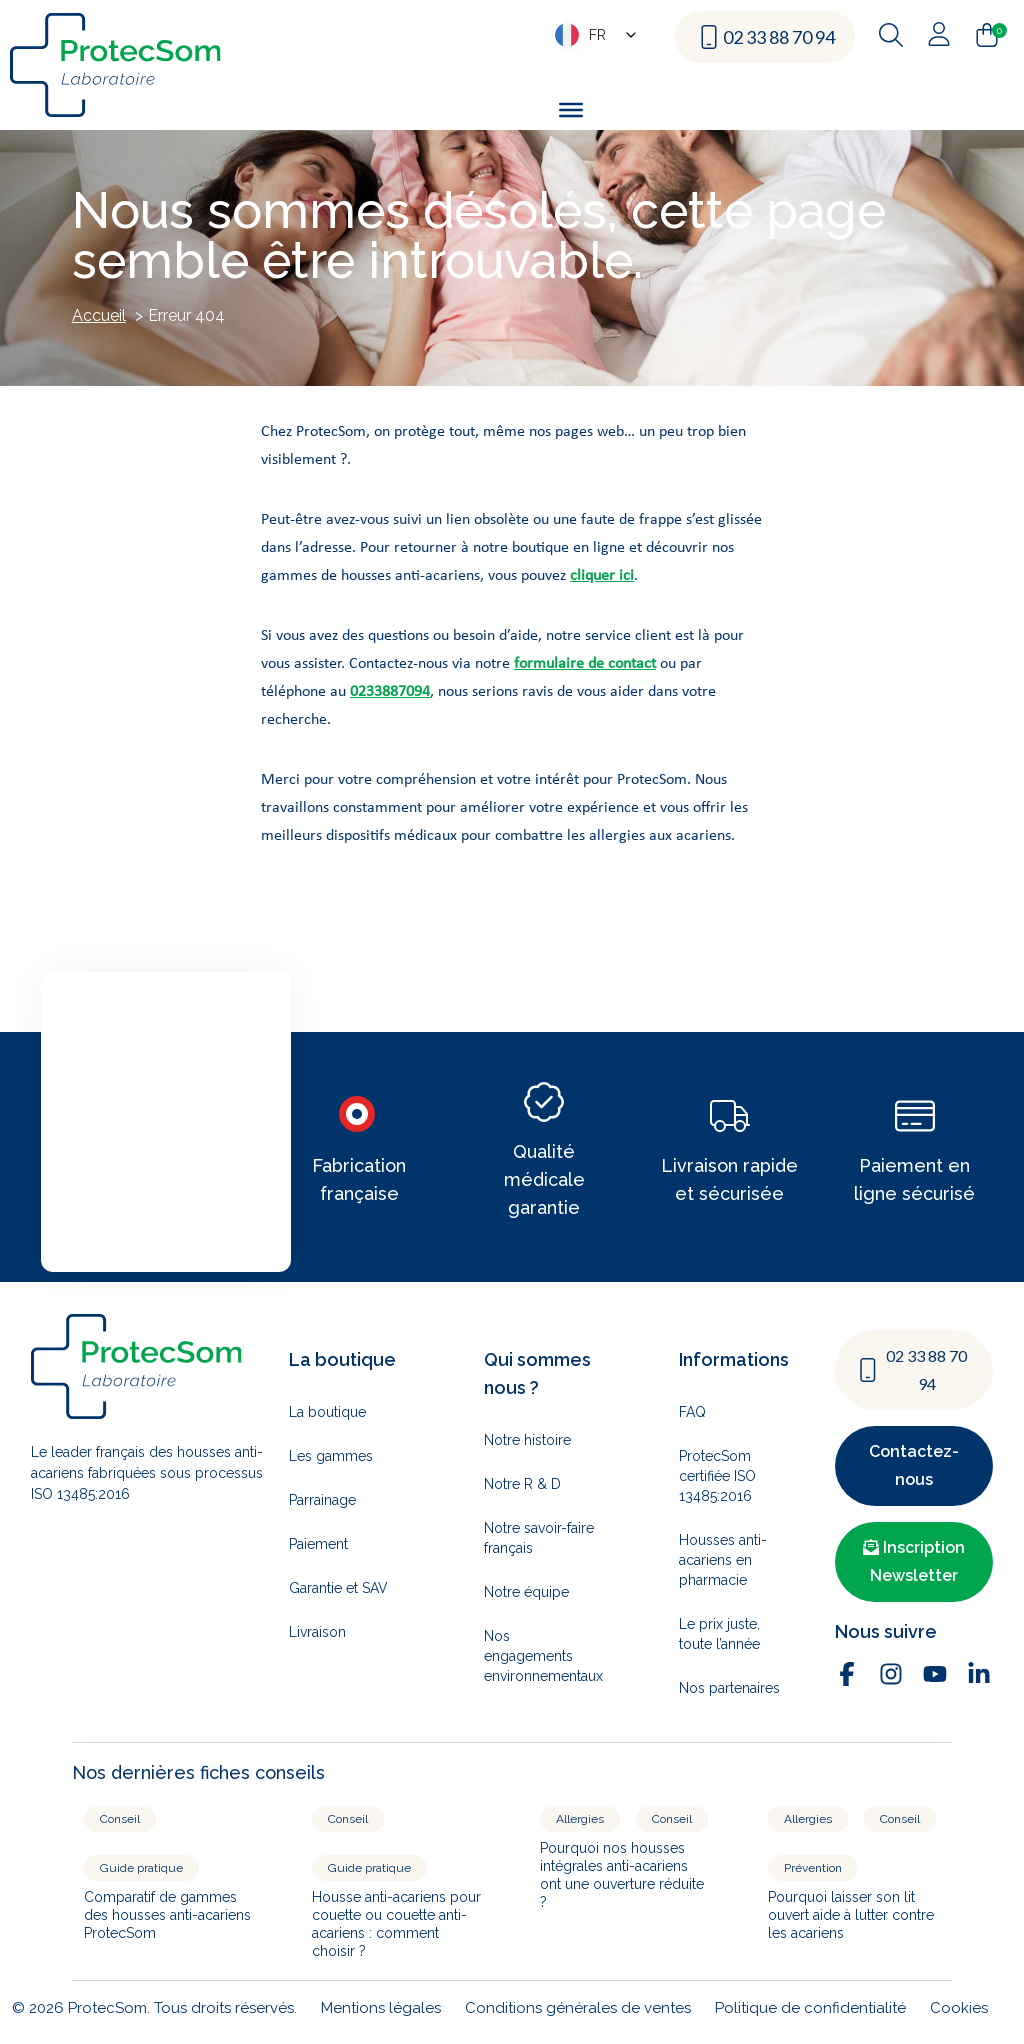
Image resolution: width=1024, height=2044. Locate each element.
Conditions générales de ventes (578, 2008)
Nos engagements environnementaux (543, 1656)
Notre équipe (526, 1592)
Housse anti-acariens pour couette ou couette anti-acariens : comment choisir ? (396, 1924)
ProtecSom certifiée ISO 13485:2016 (717, 1476)
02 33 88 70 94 (779, 37)
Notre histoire (527, 1440)
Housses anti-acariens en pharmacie (723, 1560)
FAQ (692, 1412)
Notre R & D (522, 1484)
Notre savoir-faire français (539, 1538)
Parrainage (322, 1500)
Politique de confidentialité (810, 2008)
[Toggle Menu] (571, 109)
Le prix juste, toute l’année (719, 1634)
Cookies (959, 2008)
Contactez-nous (914, 1465)
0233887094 (390, 692)
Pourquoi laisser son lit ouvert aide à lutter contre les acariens (851, 1915)
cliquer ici (602, 576)
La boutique (327, 1412)
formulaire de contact (585, 664)
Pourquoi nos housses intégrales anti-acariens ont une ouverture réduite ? (622, 1875)
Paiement (318, 1544)
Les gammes (331, 1456)
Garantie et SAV (338, 1588)
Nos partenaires (729, 1688)
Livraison (317, 1632)
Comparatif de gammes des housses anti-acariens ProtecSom (167, 1915)
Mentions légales (381, 2008)
